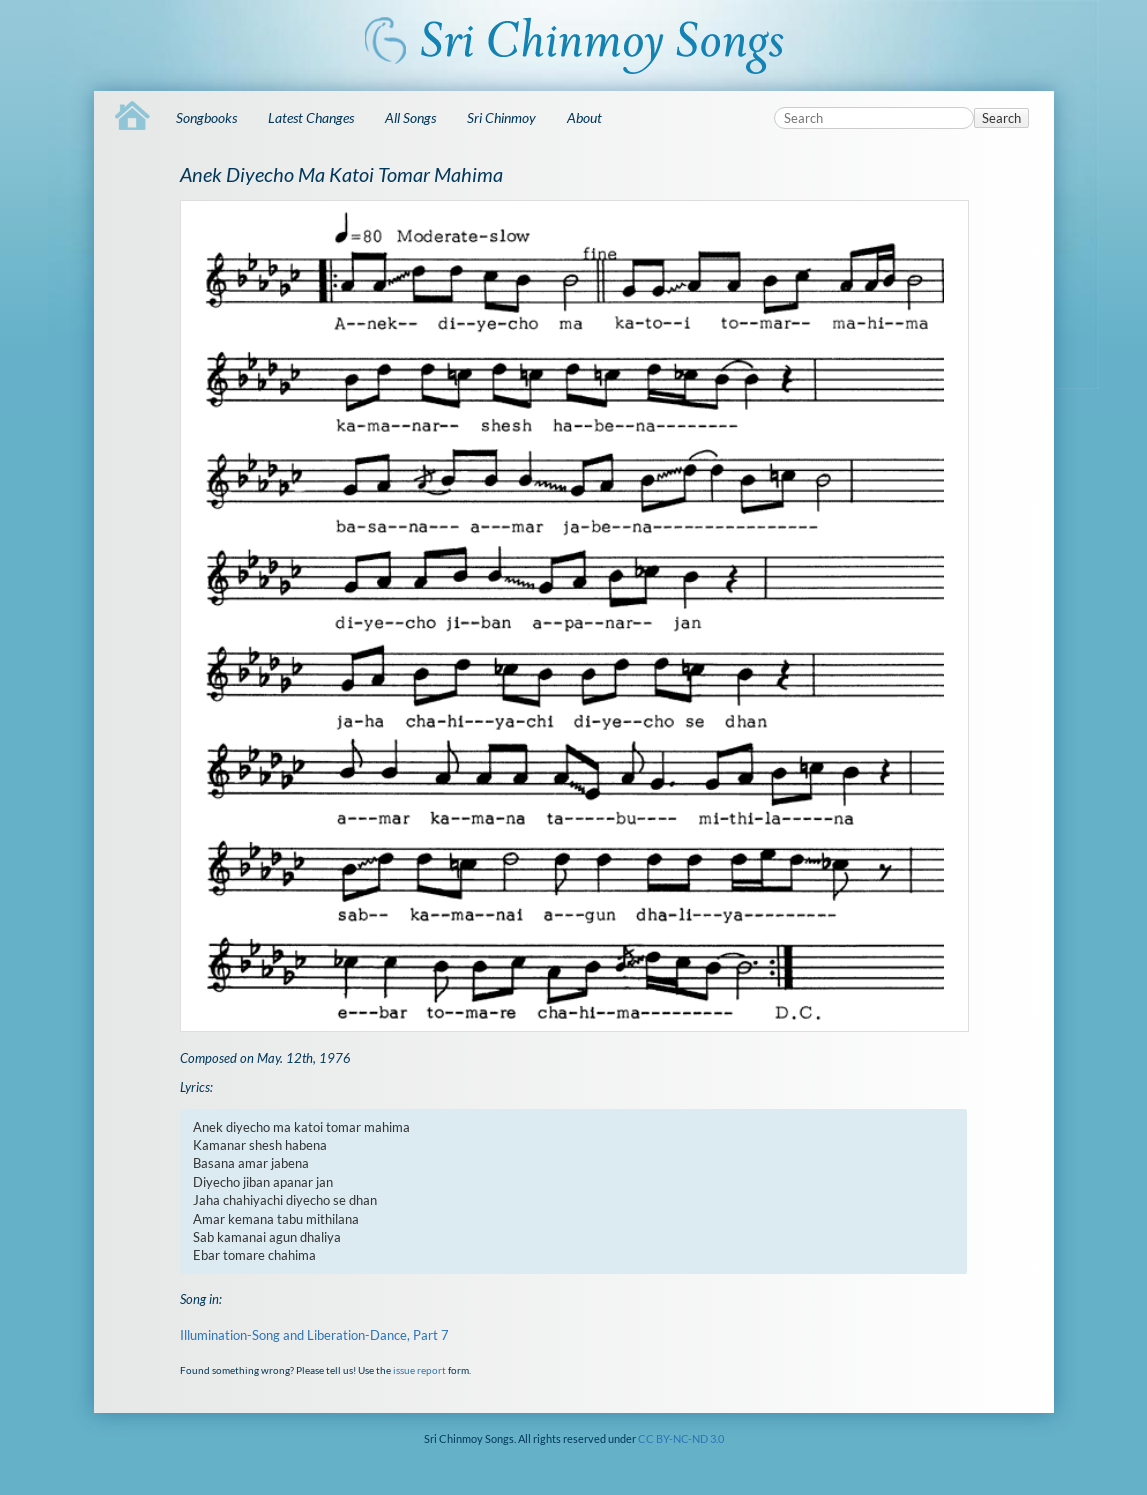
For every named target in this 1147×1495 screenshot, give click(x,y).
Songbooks (206, 117)
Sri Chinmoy (501, 117)
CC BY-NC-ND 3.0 (681, 1438)
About (584, 117)
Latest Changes (311, 117)
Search (1001, 118)
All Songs (410, 117)
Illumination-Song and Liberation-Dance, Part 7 (314, 1335)
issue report (419, 1370)
